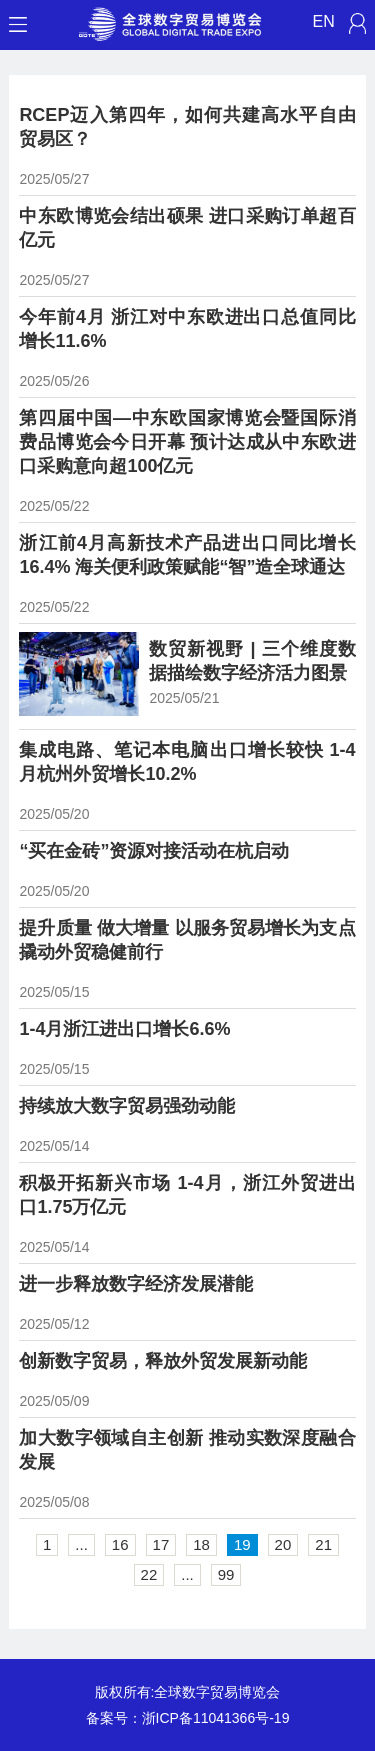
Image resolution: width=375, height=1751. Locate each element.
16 (120, 1544)
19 (242, 1544)
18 (201, 1544)
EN (324, 21)
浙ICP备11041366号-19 (216, 1718)
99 (226, 1574)
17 (161, 1544)
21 (323, 1544)
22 (149, 1574)
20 (283, 1544)
